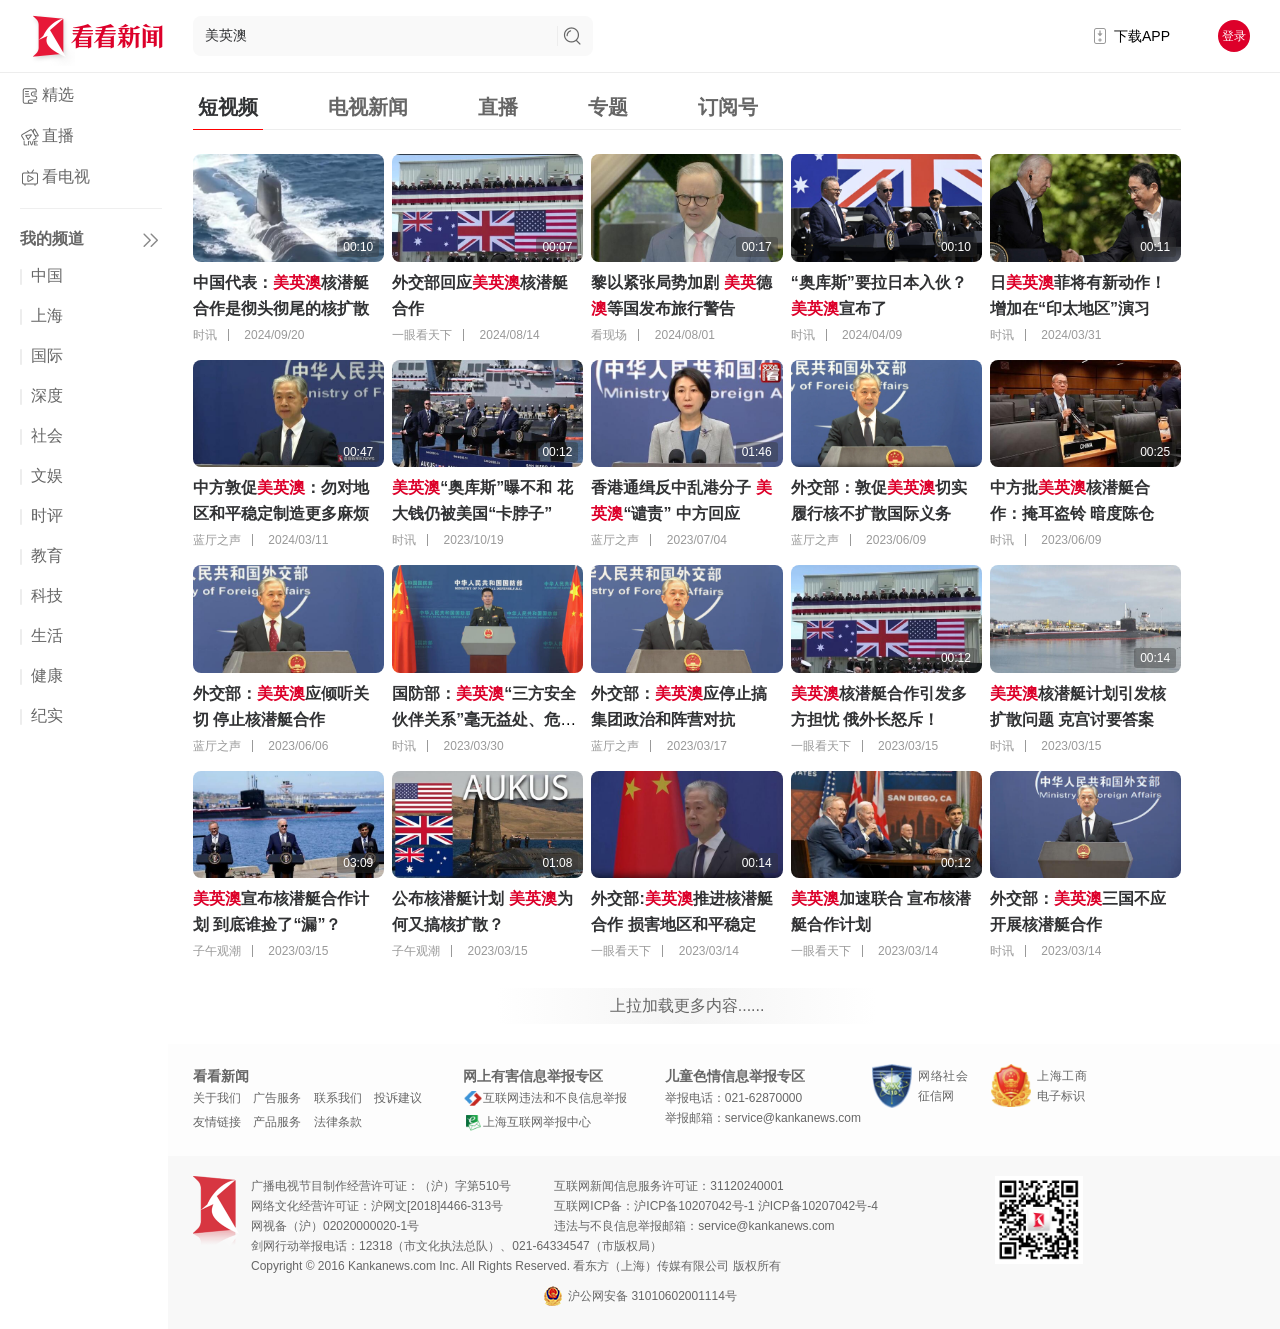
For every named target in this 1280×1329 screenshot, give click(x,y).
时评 (47, 515)
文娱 (47, 475)
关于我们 (217, 1098)
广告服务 (277, 1098)
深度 (47, 395)
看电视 (66, 176)
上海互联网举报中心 (527, 1122)
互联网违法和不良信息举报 (545, 1098)
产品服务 (277, 1122)
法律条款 (338, 1122)
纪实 (47, 715)
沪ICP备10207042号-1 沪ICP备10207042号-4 (755, 1206)
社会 (47, 435)
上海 (47, 315)
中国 (47, 275)
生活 (47, 635)
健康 (47, 675)
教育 (47, 555)
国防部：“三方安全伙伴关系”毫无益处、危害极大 (484, 719)
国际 (47, 355)
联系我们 (338, 1098)
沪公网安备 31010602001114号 (640, 1296)
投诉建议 (398, 1098)
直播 (58, 135)
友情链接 (217, 1122)
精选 (58, 94)
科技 (47, 595)
